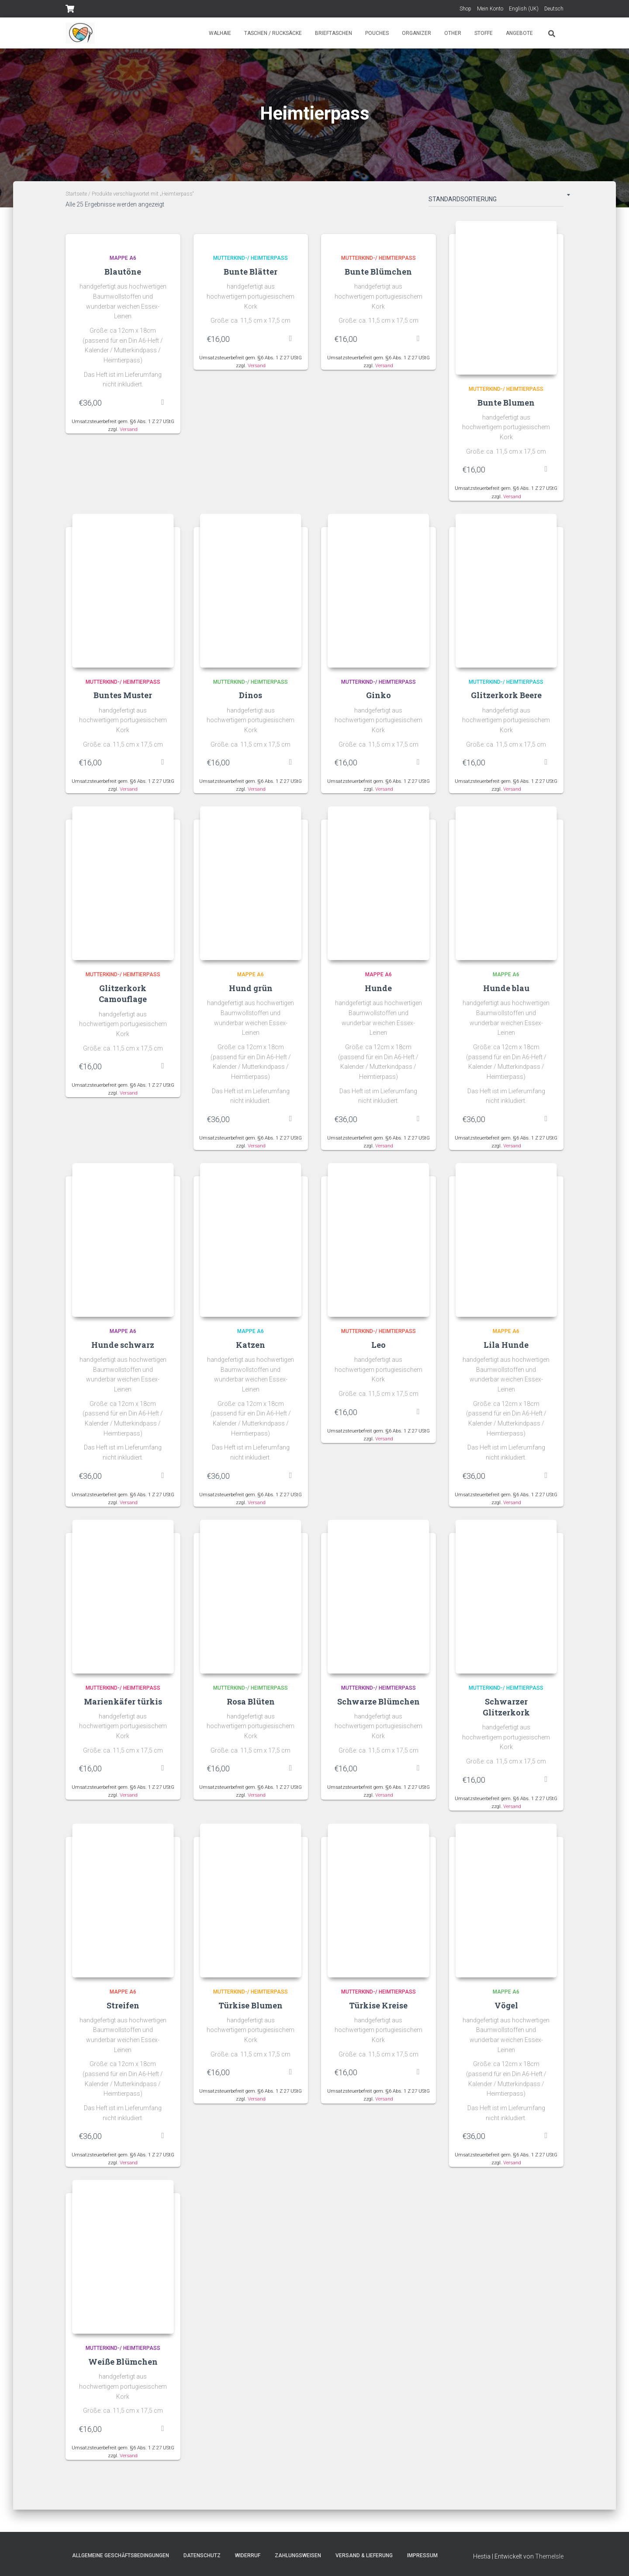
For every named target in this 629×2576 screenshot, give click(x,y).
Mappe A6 (123, 258)
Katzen (250, 1348)
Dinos (250, 697)
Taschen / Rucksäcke (273, 33)
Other (452, 33)
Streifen (123, 2009)
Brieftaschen (333, 33)
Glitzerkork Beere (506, 697)
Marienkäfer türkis (123, 1705)
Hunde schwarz (122, 1348)
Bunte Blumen (506, 403)
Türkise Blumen (250, 2009)
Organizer (416, 33)
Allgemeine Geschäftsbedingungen (120, 2555)
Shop (465, 9)
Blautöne (122, 271)
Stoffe (483, 33)
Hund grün (251, 990)
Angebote (519, 33)
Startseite (76, 194)
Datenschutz (202, 2555)
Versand (129, 429)
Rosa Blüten (251, 1705)
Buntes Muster (122, 697)
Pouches (377, 33)
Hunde (378, 990)
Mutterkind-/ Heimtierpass (250, 258)
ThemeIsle (549, 2556)
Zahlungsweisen (298, 2555)
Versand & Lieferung (364, 2555)
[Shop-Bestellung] (496, 200)
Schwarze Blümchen (378, 1705)
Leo (378, 1348)
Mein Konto (490, 9)
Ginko (378, 697)
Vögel (506, 2009)
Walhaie (220, 33)
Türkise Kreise (378, 2009)
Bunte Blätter (250, 271)
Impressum (422, 2555)
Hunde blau (506, 990)
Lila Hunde (506, 1348)
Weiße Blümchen (123, 2367)
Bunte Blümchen (378, 271)
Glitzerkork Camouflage (123, 996)
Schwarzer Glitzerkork (506, 1711)
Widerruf (247, 2555)
